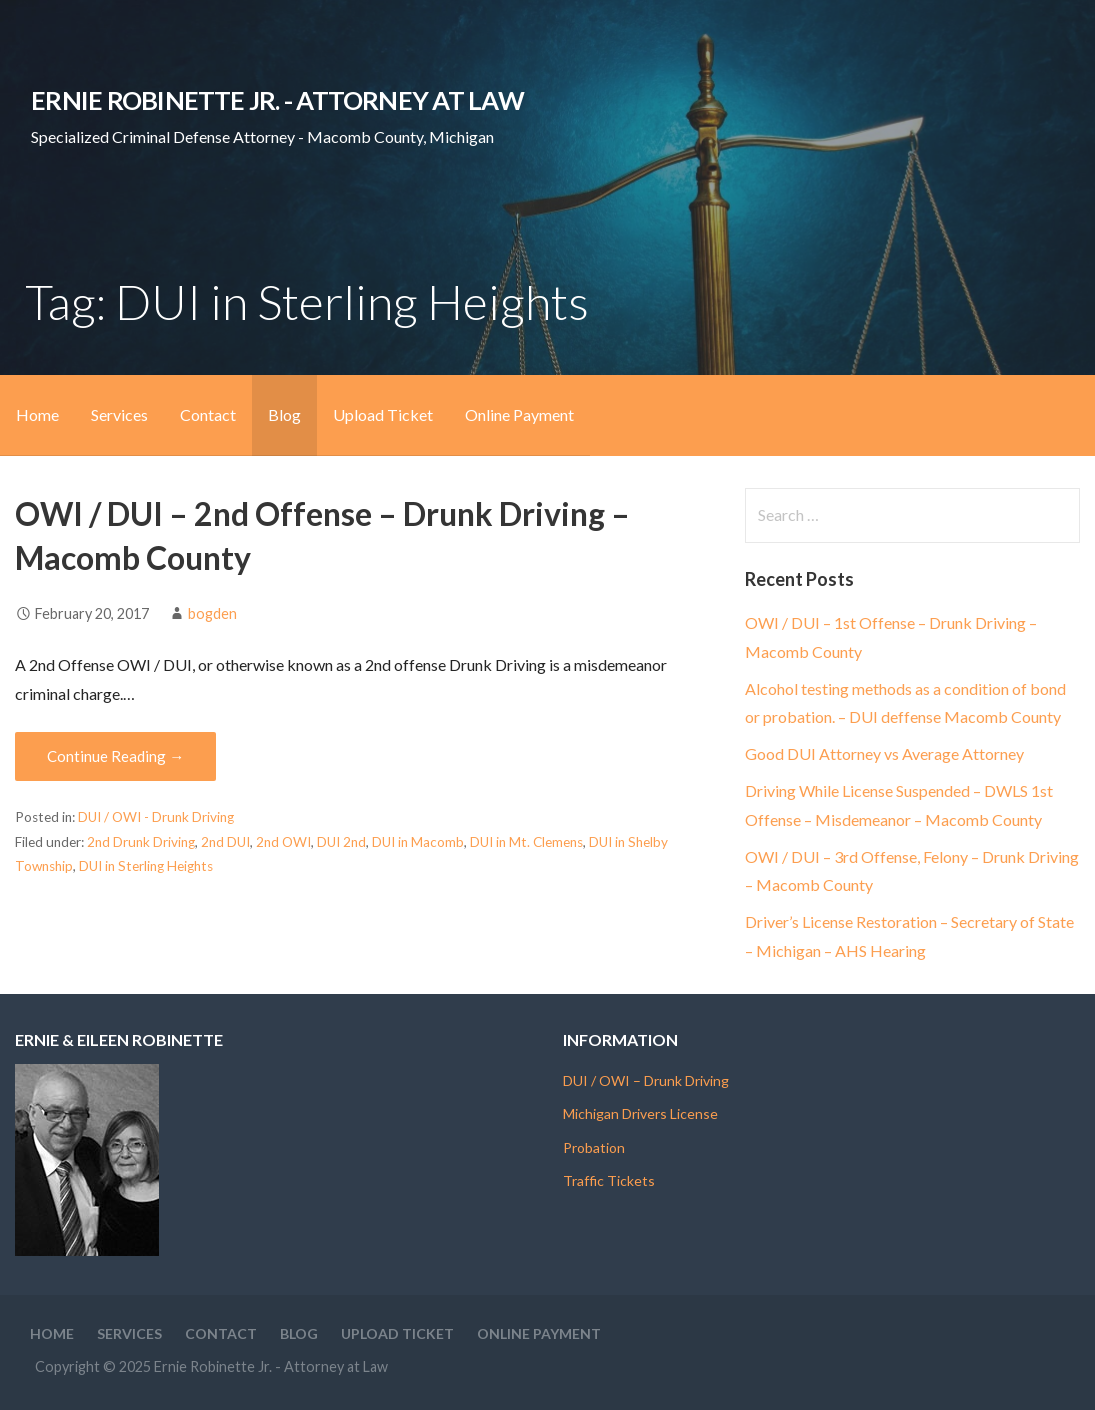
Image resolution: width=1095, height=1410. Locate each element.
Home (37, 414)
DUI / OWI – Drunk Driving (646, 1080)
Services (119, 414)
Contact (208, 414)
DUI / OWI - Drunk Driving (156, 817)
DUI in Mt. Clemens (526, 842)
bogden (212, 613)
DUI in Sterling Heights (146, 866)
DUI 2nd (341, 842)
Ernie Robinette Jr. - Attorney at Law (277, 100)
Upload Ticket (383, 414)
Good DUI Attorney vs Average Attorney (884, 753)
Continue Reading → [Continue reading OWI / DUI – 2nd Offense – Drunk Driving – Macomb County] (115, 756)
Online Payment (519, 414)
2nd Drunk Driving (141, 842)
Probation (594, 1147)
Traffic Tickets (609, 1180)
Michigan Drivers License (640, 1113)
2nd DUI (225, 842)
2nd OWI (283, 842)
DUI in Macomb (418, 842)
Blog (284, 414)
